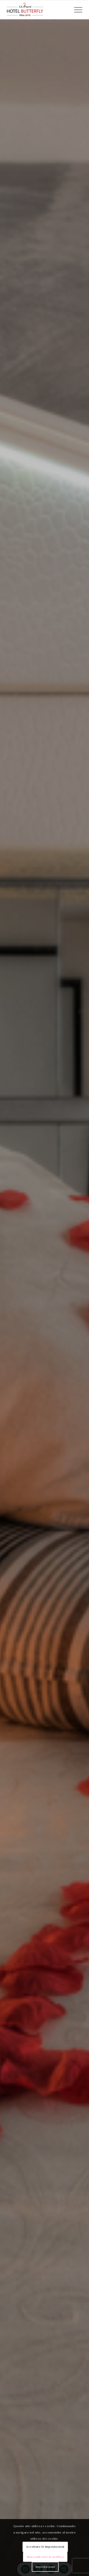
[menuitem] (75, 9)
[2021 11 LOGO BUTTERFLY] (37, 9)
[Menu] (75, 9)
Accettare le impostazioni (45, 2546)
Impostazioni (45, 2566)
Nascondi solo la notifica (45, 2557)
